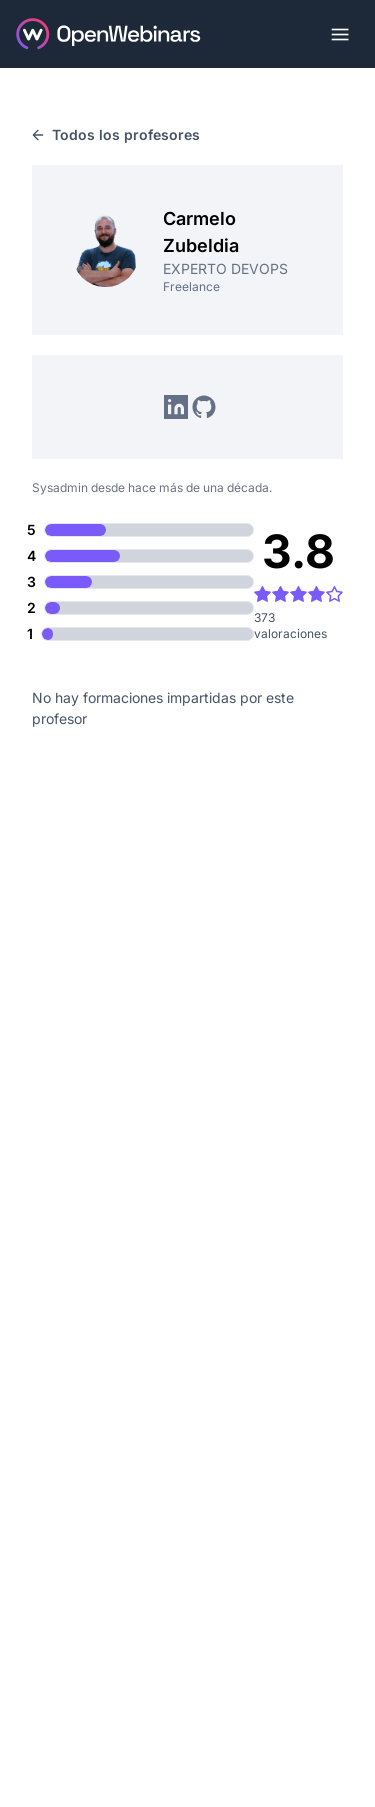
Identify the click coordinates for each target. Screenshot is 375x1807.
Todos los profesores (116, 134)
